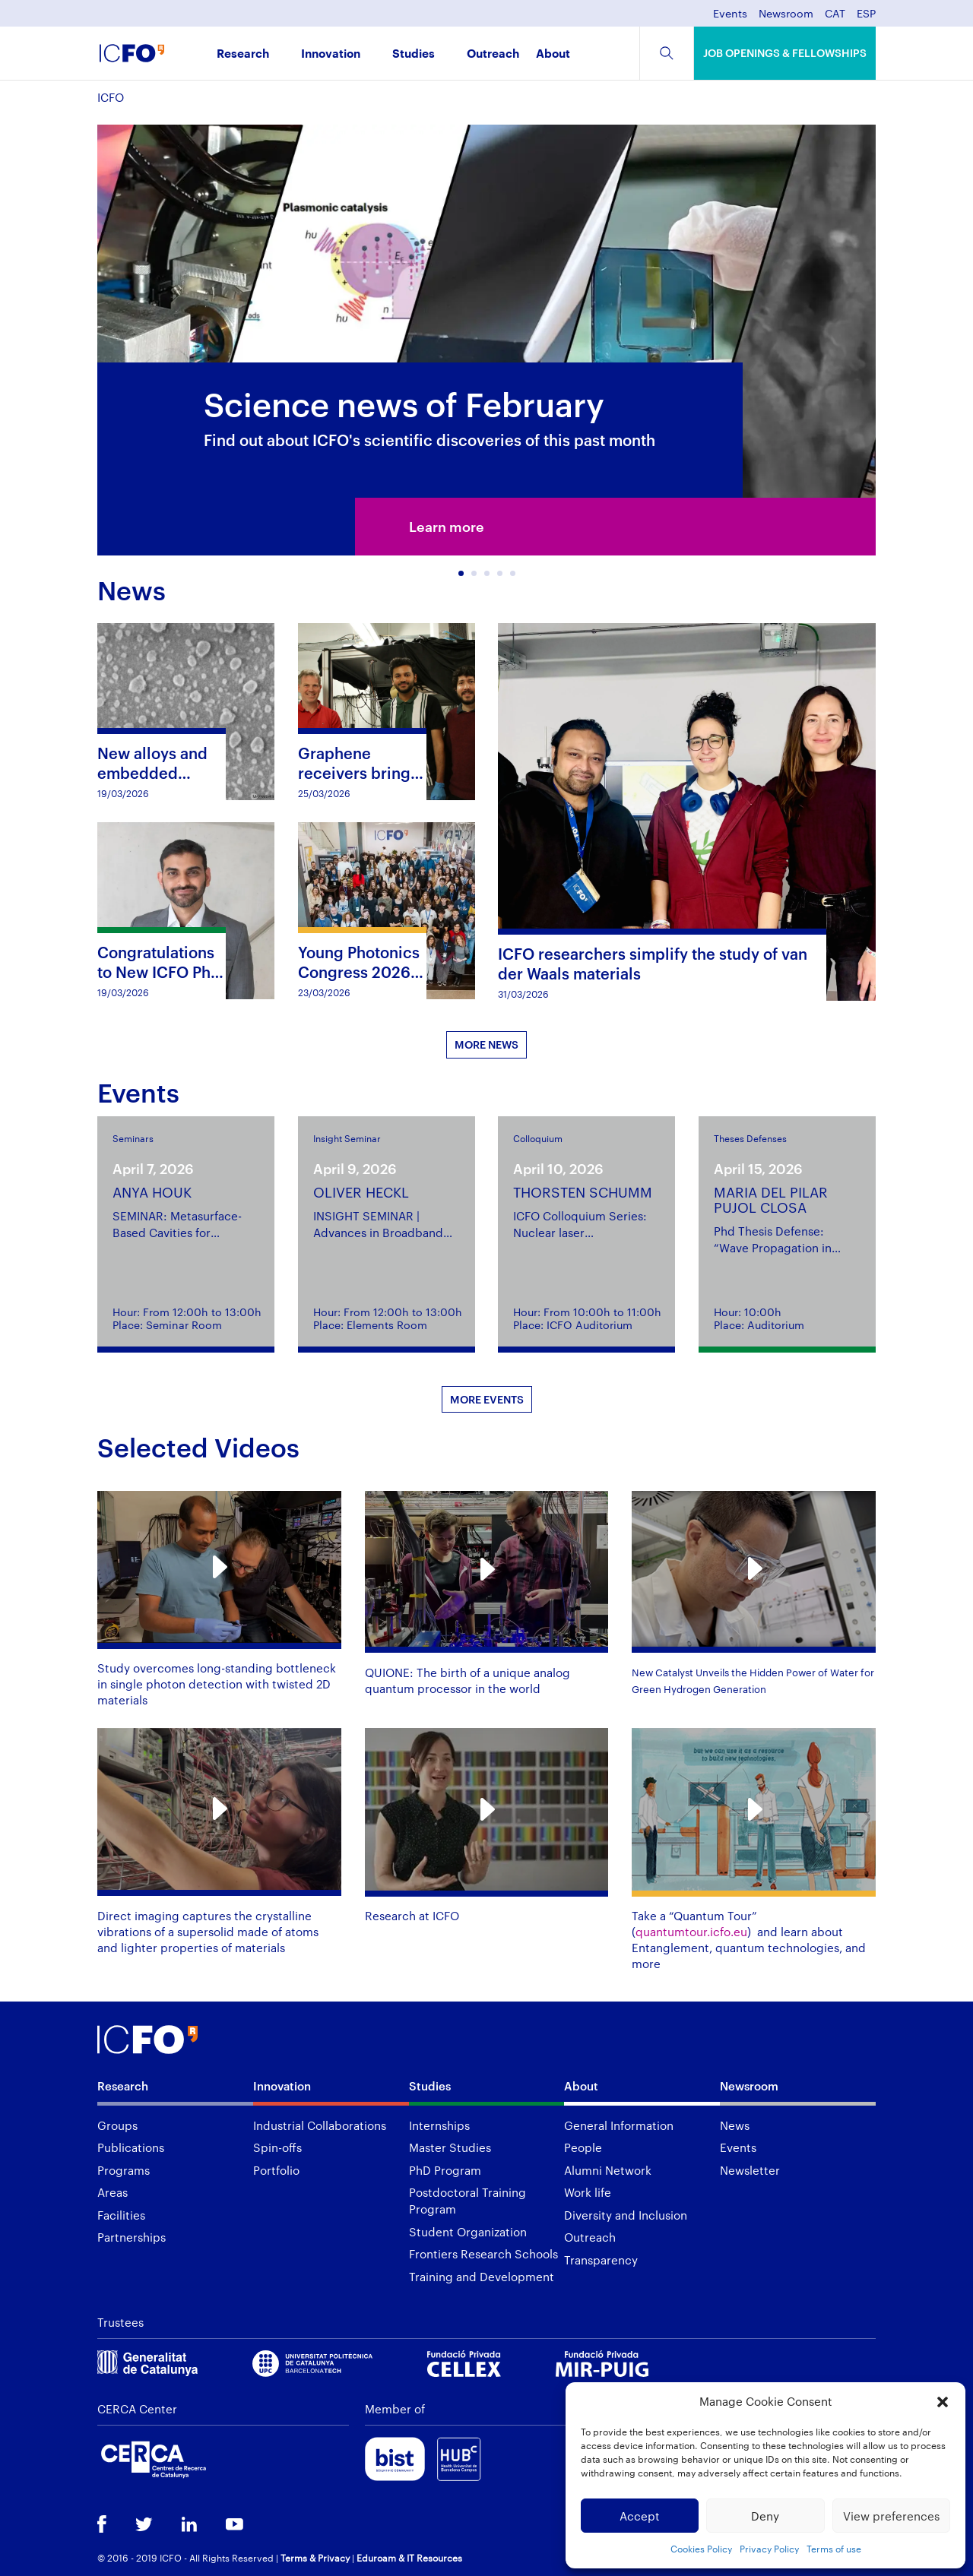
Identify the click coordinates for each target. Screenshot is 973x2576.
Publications (130, 2147)
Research (243, 54)
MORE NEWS (486, 1044)
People (583, 2147)
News (735, 2125)
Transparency (601, 2260)
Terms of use (834, 2548)
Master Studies (450, 2147)
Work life (587, 2192)
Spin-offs (277, 2147)
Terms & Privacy (315, 2557)
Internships (439, 2125)
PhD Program (445, 2170)
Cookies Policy (701, 2548)
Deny (765, 2516)
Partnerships (131, 2237)
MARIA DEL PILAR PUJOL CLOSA (771, 1200)
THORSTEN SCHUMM (582, 1192)
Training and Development (481, 2276)
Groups (117, 2125)
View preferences (891, 2516)
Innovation (330, 54)
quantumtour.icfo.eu (691, 1931)
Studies (413, 54)
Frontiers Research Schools (483, 2254)
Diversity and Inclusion (625, 2215)
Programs (123, 2170)
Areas (112, 2192)
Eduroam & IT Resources (409, 2557)
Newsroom (786, 14)
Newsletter (750, 2170)
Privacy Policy (769, 2548)
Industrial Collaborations (319, 2125)
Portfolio (276, 2170)
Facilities (121, 2215)
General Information (618, 2125)
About (553, 54)
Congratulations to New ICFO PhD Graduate (159, 972)
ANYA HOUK (152, 1192)
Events (730, 14)
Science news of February (404, 404)
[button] (942, 2402)
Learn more (446, 526)
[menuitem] (835, 17)
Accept (640, 2516)
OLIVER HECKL (361, 1192)
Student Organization (468, 2232)
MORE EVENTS (487, 1399)
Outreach (493, 54)
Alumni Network (607, 2170)
